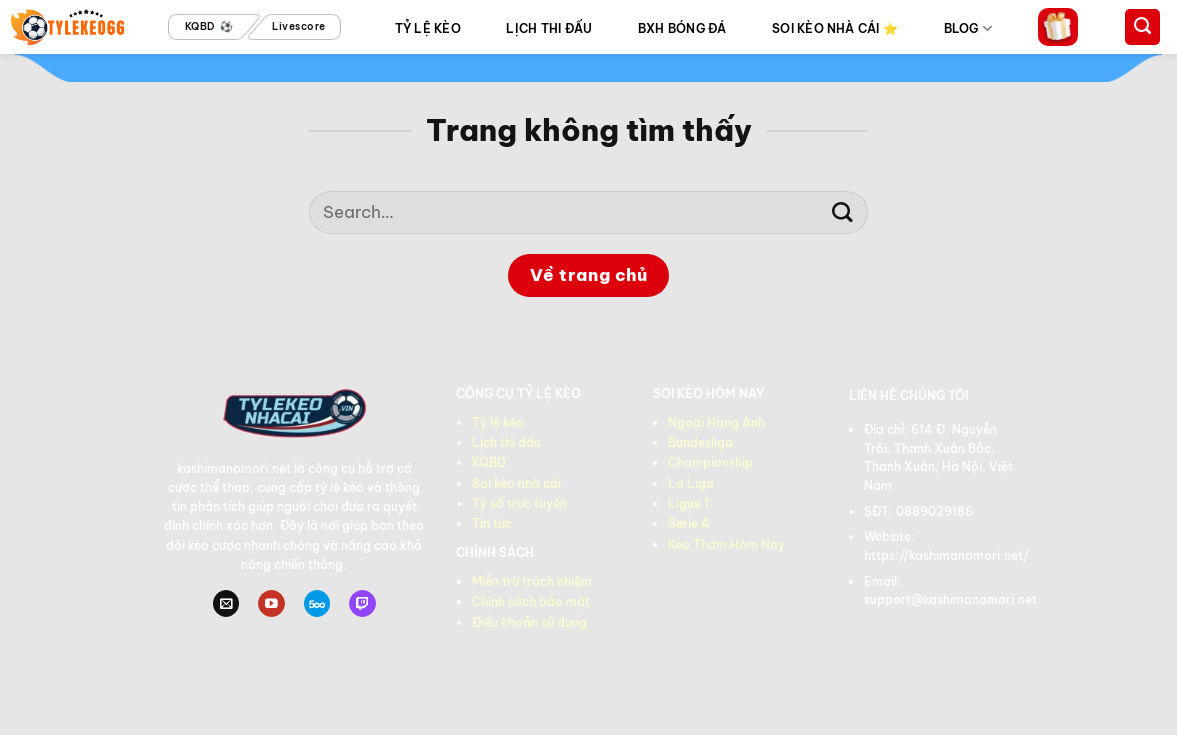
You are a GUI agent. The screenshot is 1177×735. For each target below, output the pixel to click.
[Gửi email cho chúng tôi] (226, 603)
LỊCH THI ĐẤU (549, 28)
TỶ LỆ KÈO (428, 28)
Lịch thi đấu (506, 442)
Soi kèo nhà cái (516, 483)
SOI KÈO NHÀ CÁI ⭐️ (835, 28)
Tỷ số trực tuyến (519, 503)
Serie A (689, 523)
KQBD (489, 462)
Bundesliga (700, 442)
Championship (710, 462)
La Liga (691, 483)
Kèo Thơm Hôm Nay (726, 544)
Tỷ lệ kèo (498, 422)
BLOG (968, 28)
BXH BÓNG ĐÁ (682, 28)
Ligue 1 (688, 503)
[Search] (1142, 27)
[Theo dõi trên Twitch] (362, 603)
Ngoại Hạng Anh (716, 422)
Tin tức (492, 523)
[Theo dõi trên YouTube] (271, 603)
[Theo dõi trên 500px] (317, 603)
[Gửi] (842, 212)
